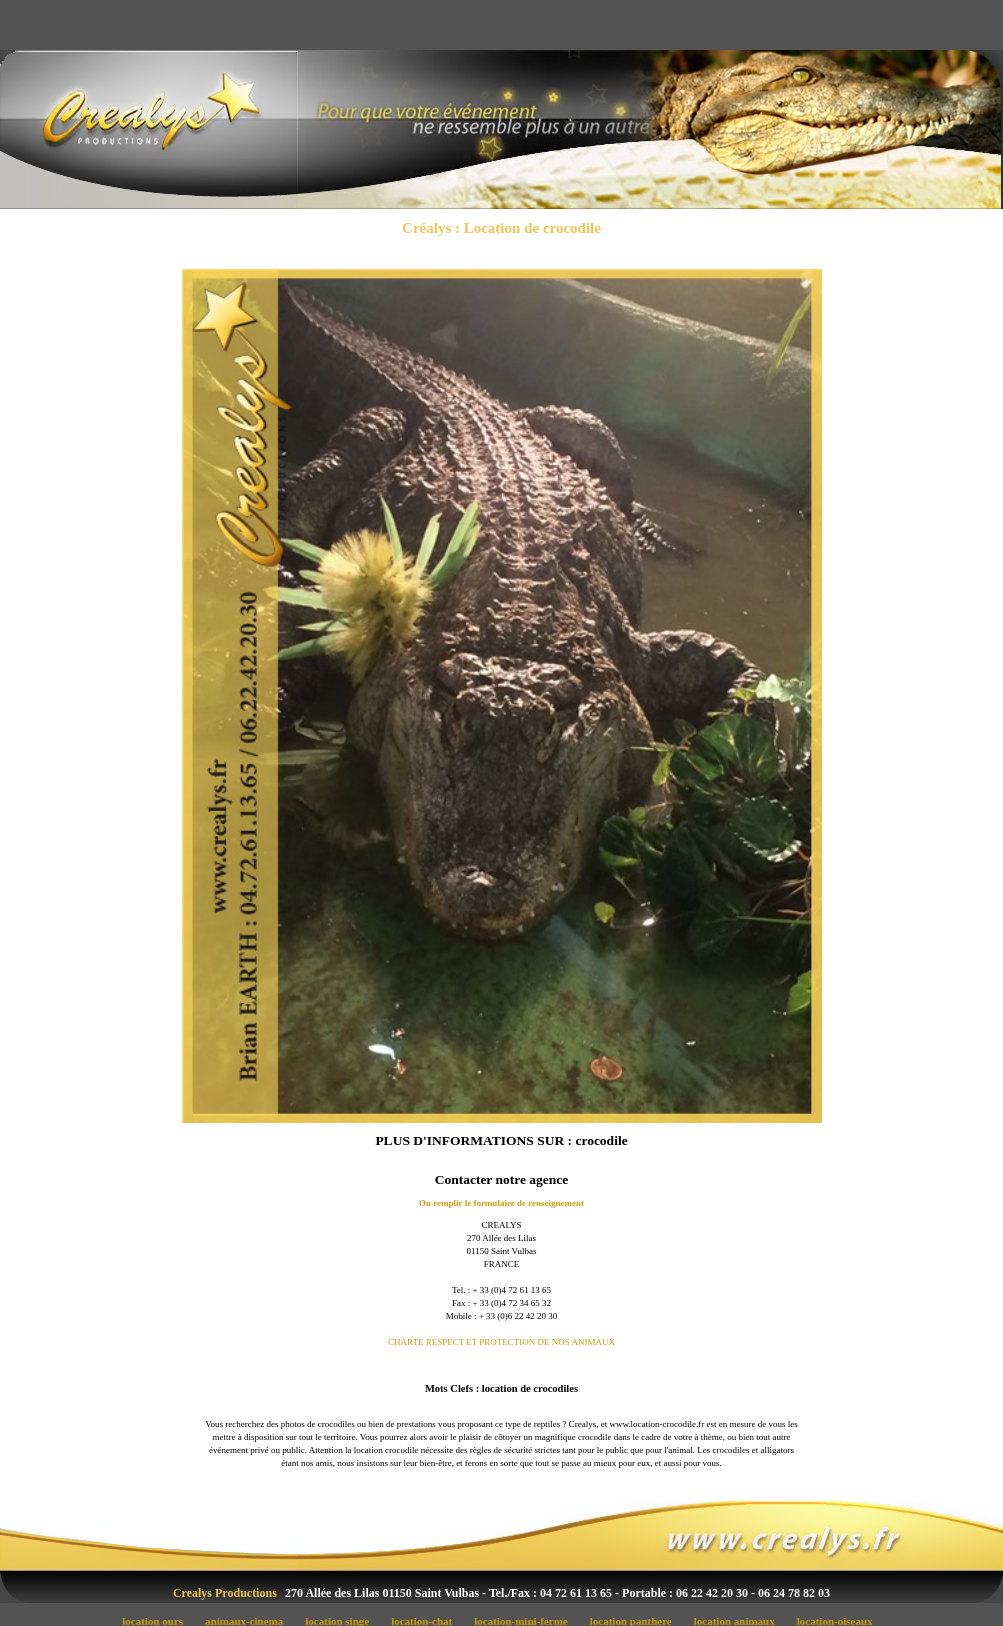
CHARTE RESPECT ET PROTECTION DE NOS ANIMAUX (501, 1342)
